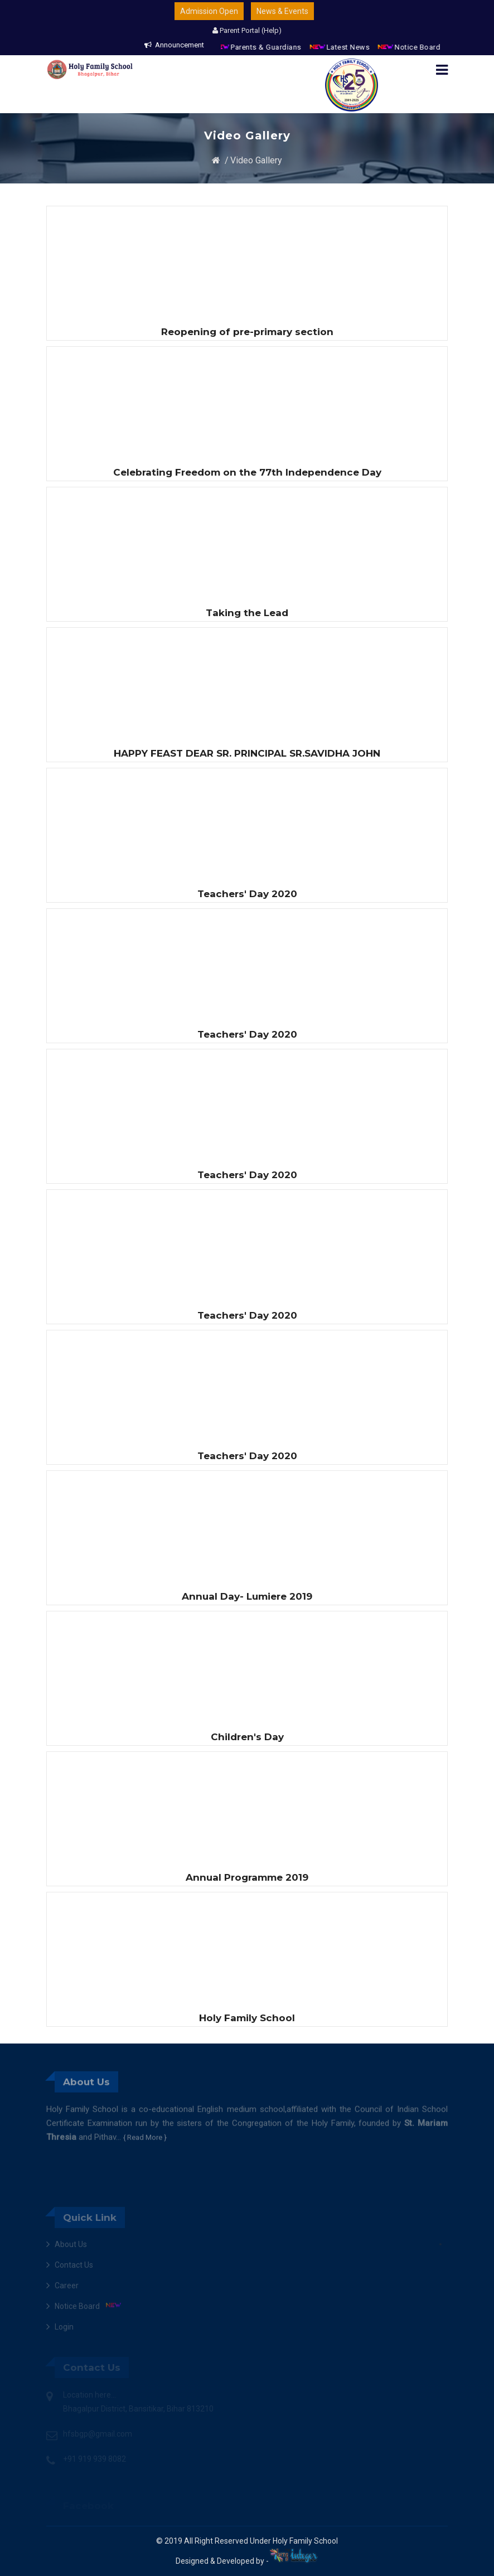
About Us (71, 2290)
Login (64, 2373)
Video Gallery (256, 160)
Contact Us (74, 2311)
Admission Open (209, 11)
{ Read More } (145, 2171)
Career (67, 2331)
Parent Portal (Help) (247, 30)
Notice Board (427, 47)
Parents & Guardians (275, 47)
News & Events (282, 11)
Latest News (357, 47)
